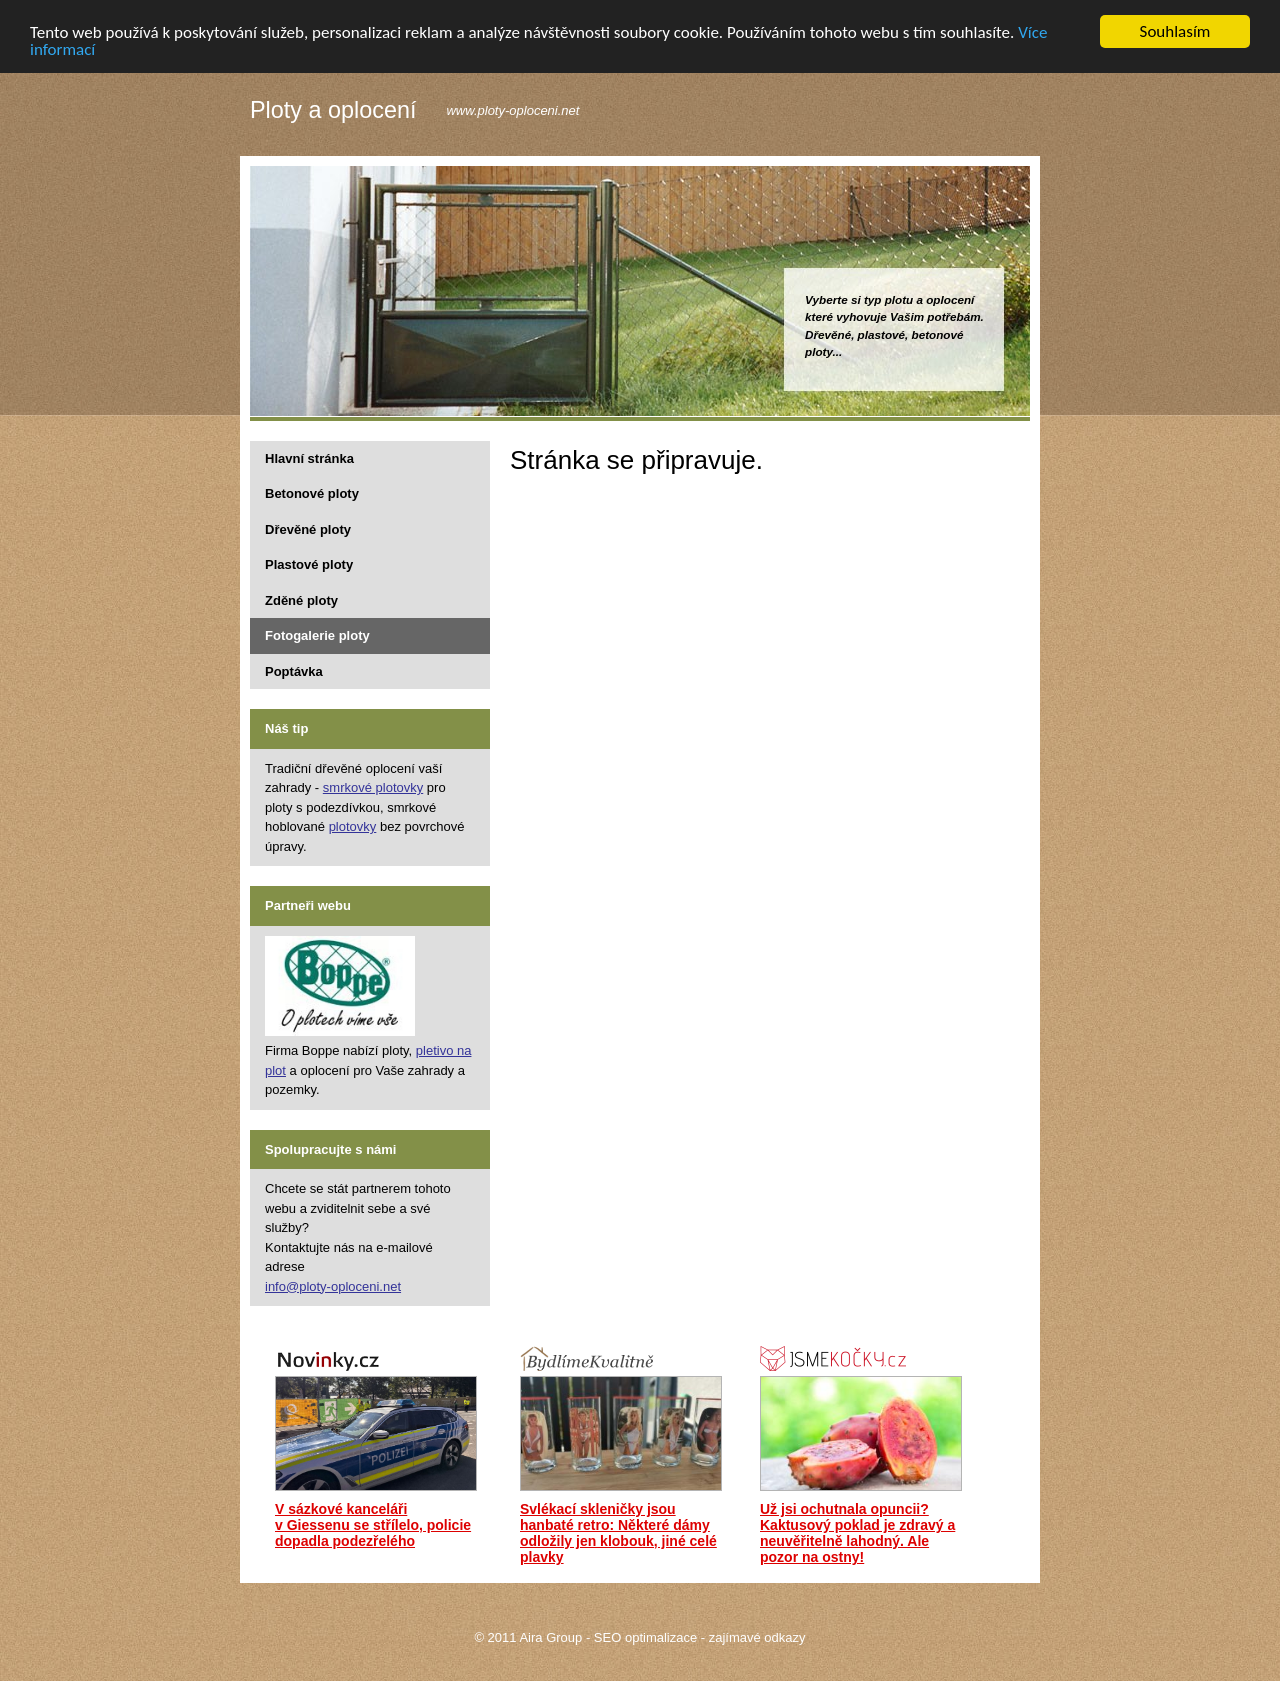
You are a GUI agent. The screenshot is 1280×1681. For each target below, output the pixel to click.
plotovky (353, 826)
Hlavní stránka (309, 457)
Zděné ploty (301, 599)
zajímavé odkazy (757, 1637)
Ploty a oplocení (333, 111)
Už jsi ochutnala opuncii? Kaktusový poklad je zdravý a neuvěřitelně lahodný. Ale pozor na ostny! (857, 1533)
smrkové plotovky (373, 787)
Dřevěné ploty (308, 528)
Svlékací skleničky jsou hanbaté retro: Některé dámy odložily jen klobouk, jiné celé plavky (618, 1533)
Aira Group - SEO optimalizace (608, 1637)
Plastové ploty (309, 564)
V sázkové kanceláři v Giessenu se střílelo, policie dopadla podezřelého (373, 1525)
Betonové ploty (312, 493)
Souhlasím (1175, 31)
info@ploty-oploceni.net (333, 1285)
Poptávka (294, 670)
